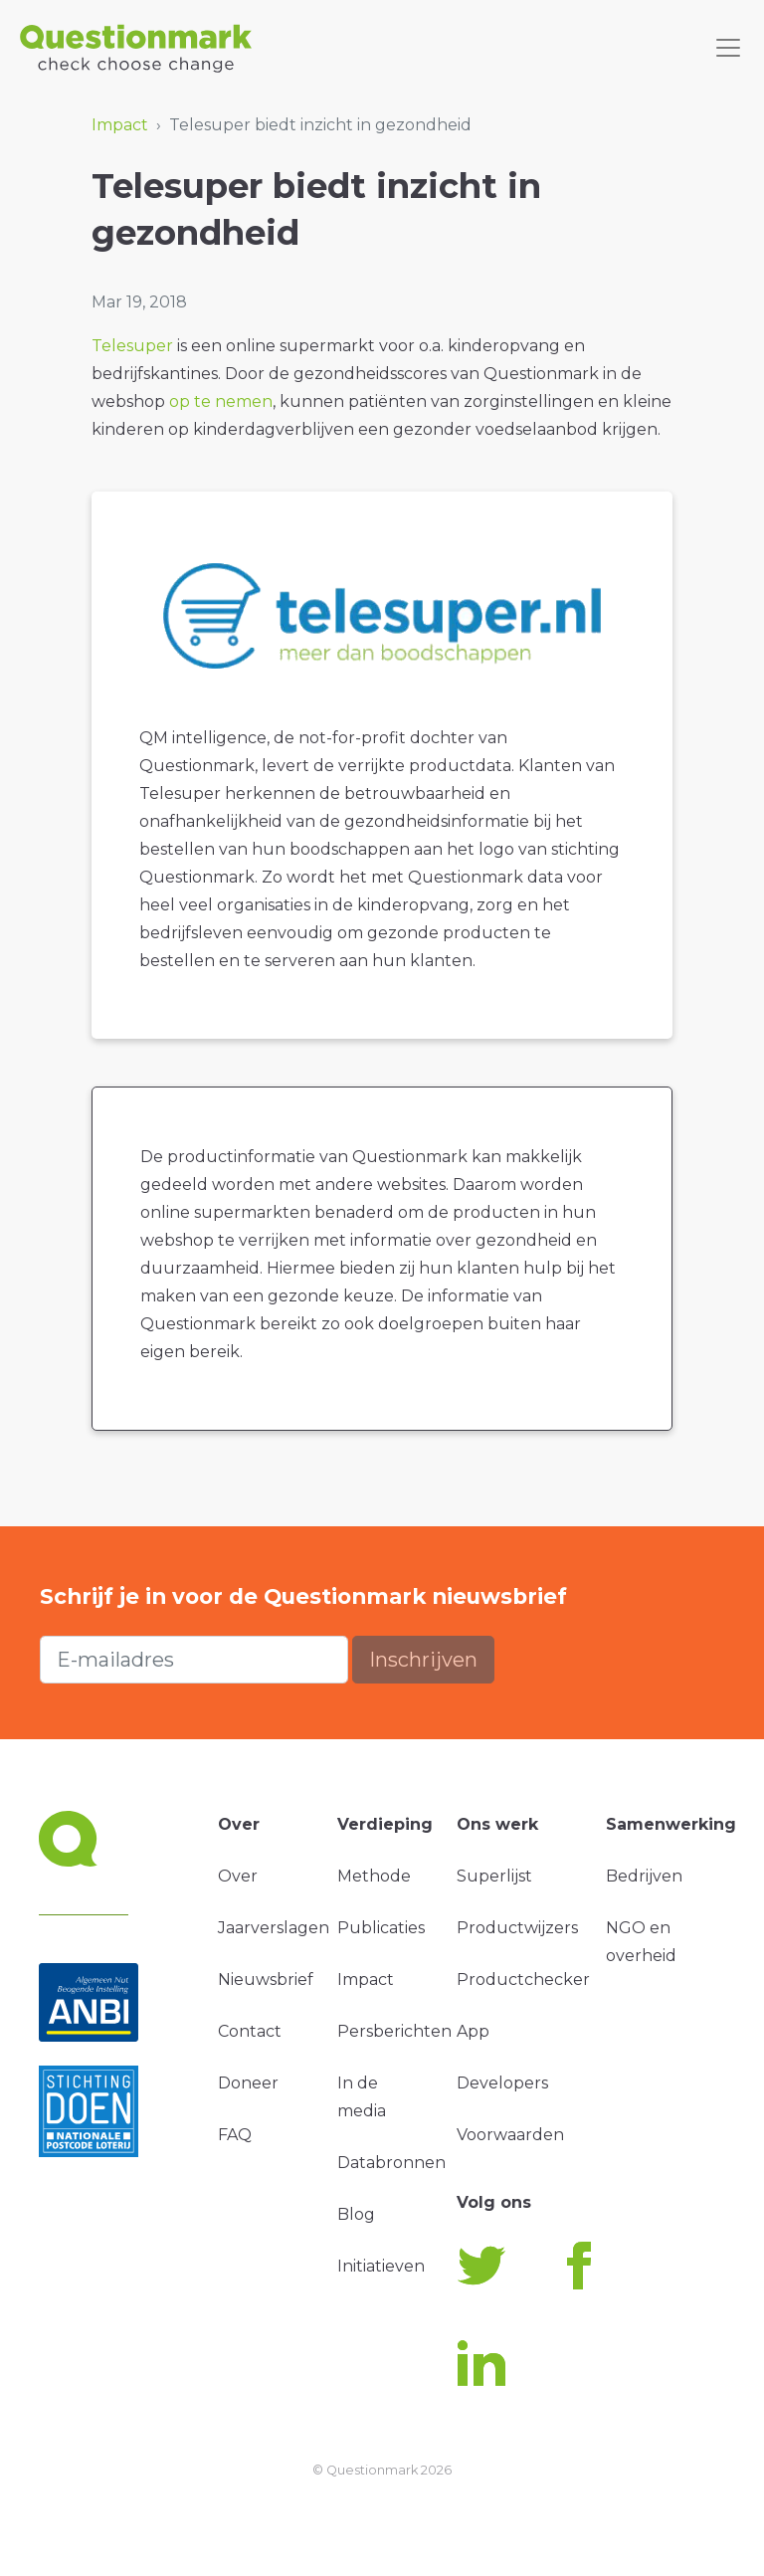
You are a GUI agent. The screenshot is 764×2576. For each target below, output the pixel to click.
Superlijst (494, 1876)
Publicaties (381, 1927)
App (473, 2031)
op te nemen (221, 401)
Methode (374, 1876)
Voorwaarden (510, 2134)
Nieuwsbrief (265, 1979)
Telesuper (132, 345)
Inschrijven (423, 1660)
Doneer (248, 2083)
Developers (502, 2083)
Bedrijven (644, 1876)
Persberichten (394, 2031)
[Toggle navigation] (728, 48)
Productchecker (523, 1979)
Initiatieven (381, 2266)
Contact (250, 2031)
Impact (120, 124)
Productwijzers (517, 1927)
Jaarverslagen (273, 1927)
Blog (356, 2214)
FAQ (235, 2134)
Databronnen (391, 2162)
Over (238, 1876)
